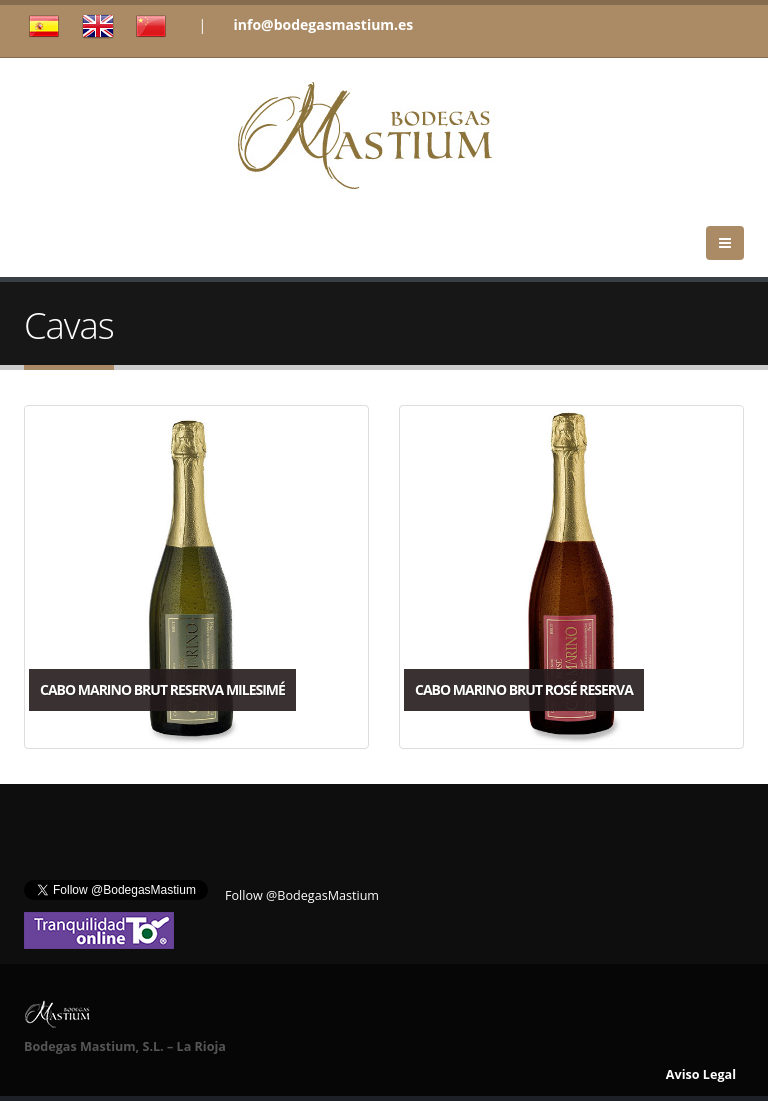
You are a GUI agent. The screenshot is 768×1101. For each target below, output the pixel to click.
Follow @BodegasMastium (302, 895)
